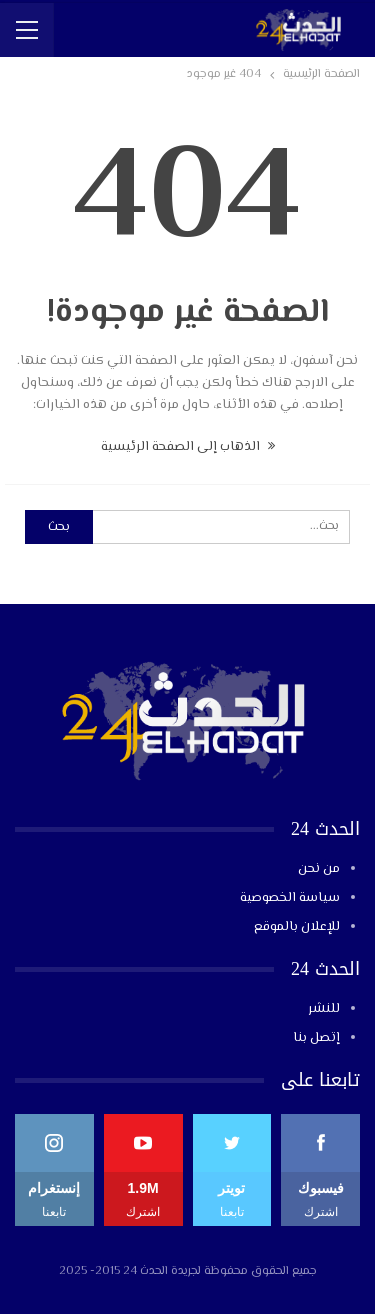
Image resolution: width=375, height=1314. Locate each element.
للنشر (324, 1009)
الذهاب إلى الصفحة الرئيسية (188, 447)
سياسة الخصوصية (290, 898)
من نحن (319, 869)
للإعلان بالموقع (297, 927)
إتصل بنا (316, 1038)
